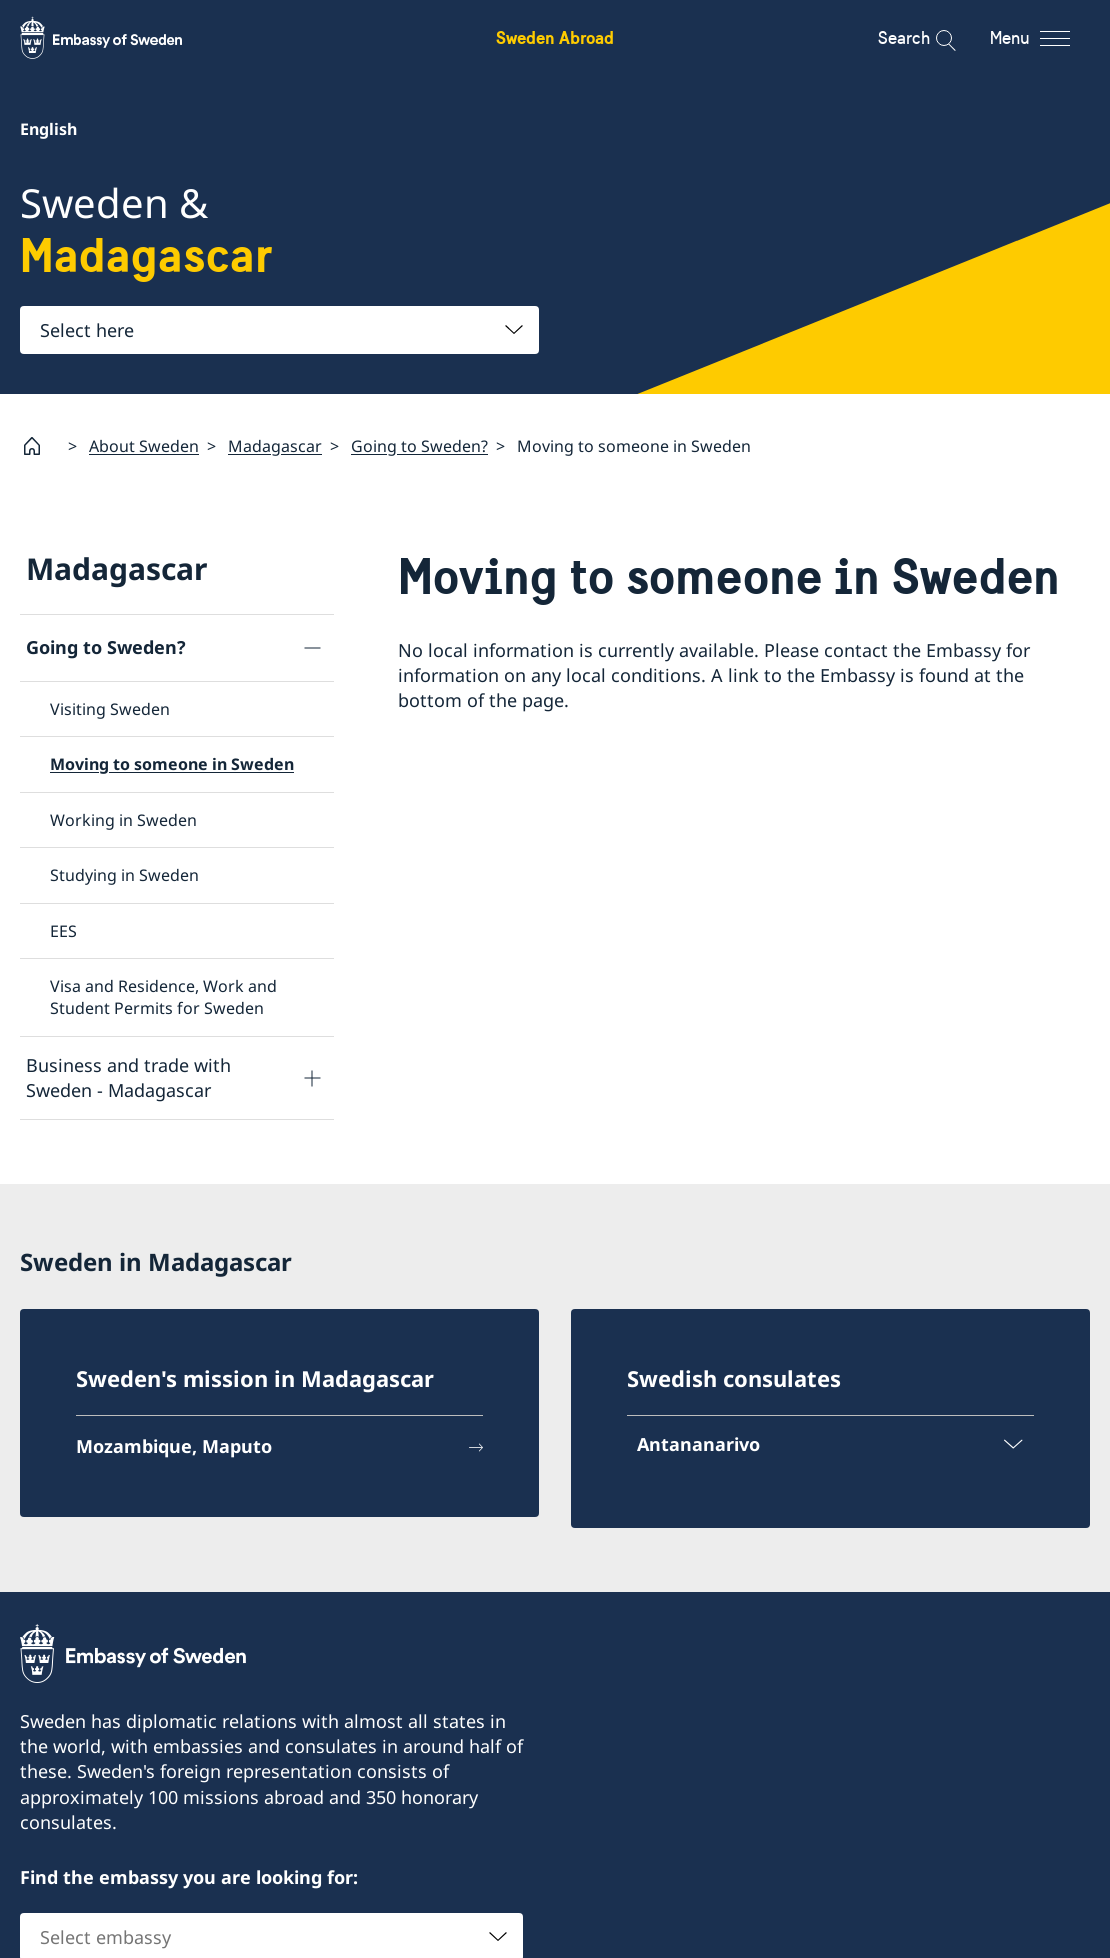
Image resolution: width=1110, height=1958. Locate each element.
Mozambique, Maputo (174, 1446)
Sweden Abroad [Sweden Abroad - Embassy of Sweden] (555, 37)
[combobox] (279, 330)
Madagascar (275, 446)
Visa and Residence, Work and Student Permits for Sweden (163, 997)
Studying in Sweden (124, 875)
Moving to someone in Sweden (172, 764)
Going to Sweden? (419, 446)
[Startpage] (40, 446)
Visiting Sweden (110, 709)
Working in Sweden (123, 820)
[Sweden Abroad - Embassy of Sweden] (120, 38)
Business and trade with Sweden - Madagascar (128, 1077)
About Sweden (144, 446)
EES (63, 931)
